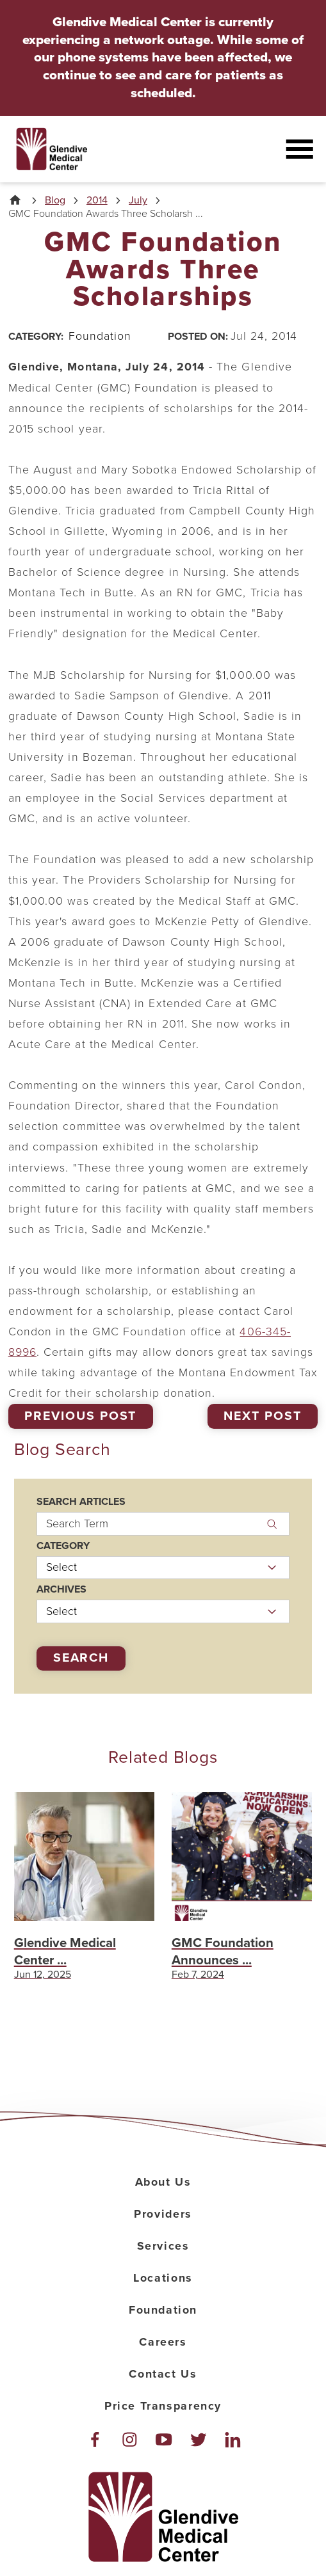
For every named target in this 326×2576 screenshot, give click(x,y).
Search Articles (81, 1502)
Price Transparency (163, 2406)
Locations (162, 2278)
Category (63, 1546)
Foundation (163, 2310)
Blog (55, 200)
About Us (163, 2182)
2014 (97, 200)
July (138, 200)
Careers (162, 2342)
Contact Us (163, 2374)
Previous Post (80, 1416)
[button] (299, 149)
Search (81, 1658)
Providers (163, 2214)
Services (163, 2246)
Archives (61, 1589)
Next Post (263, 1416)
